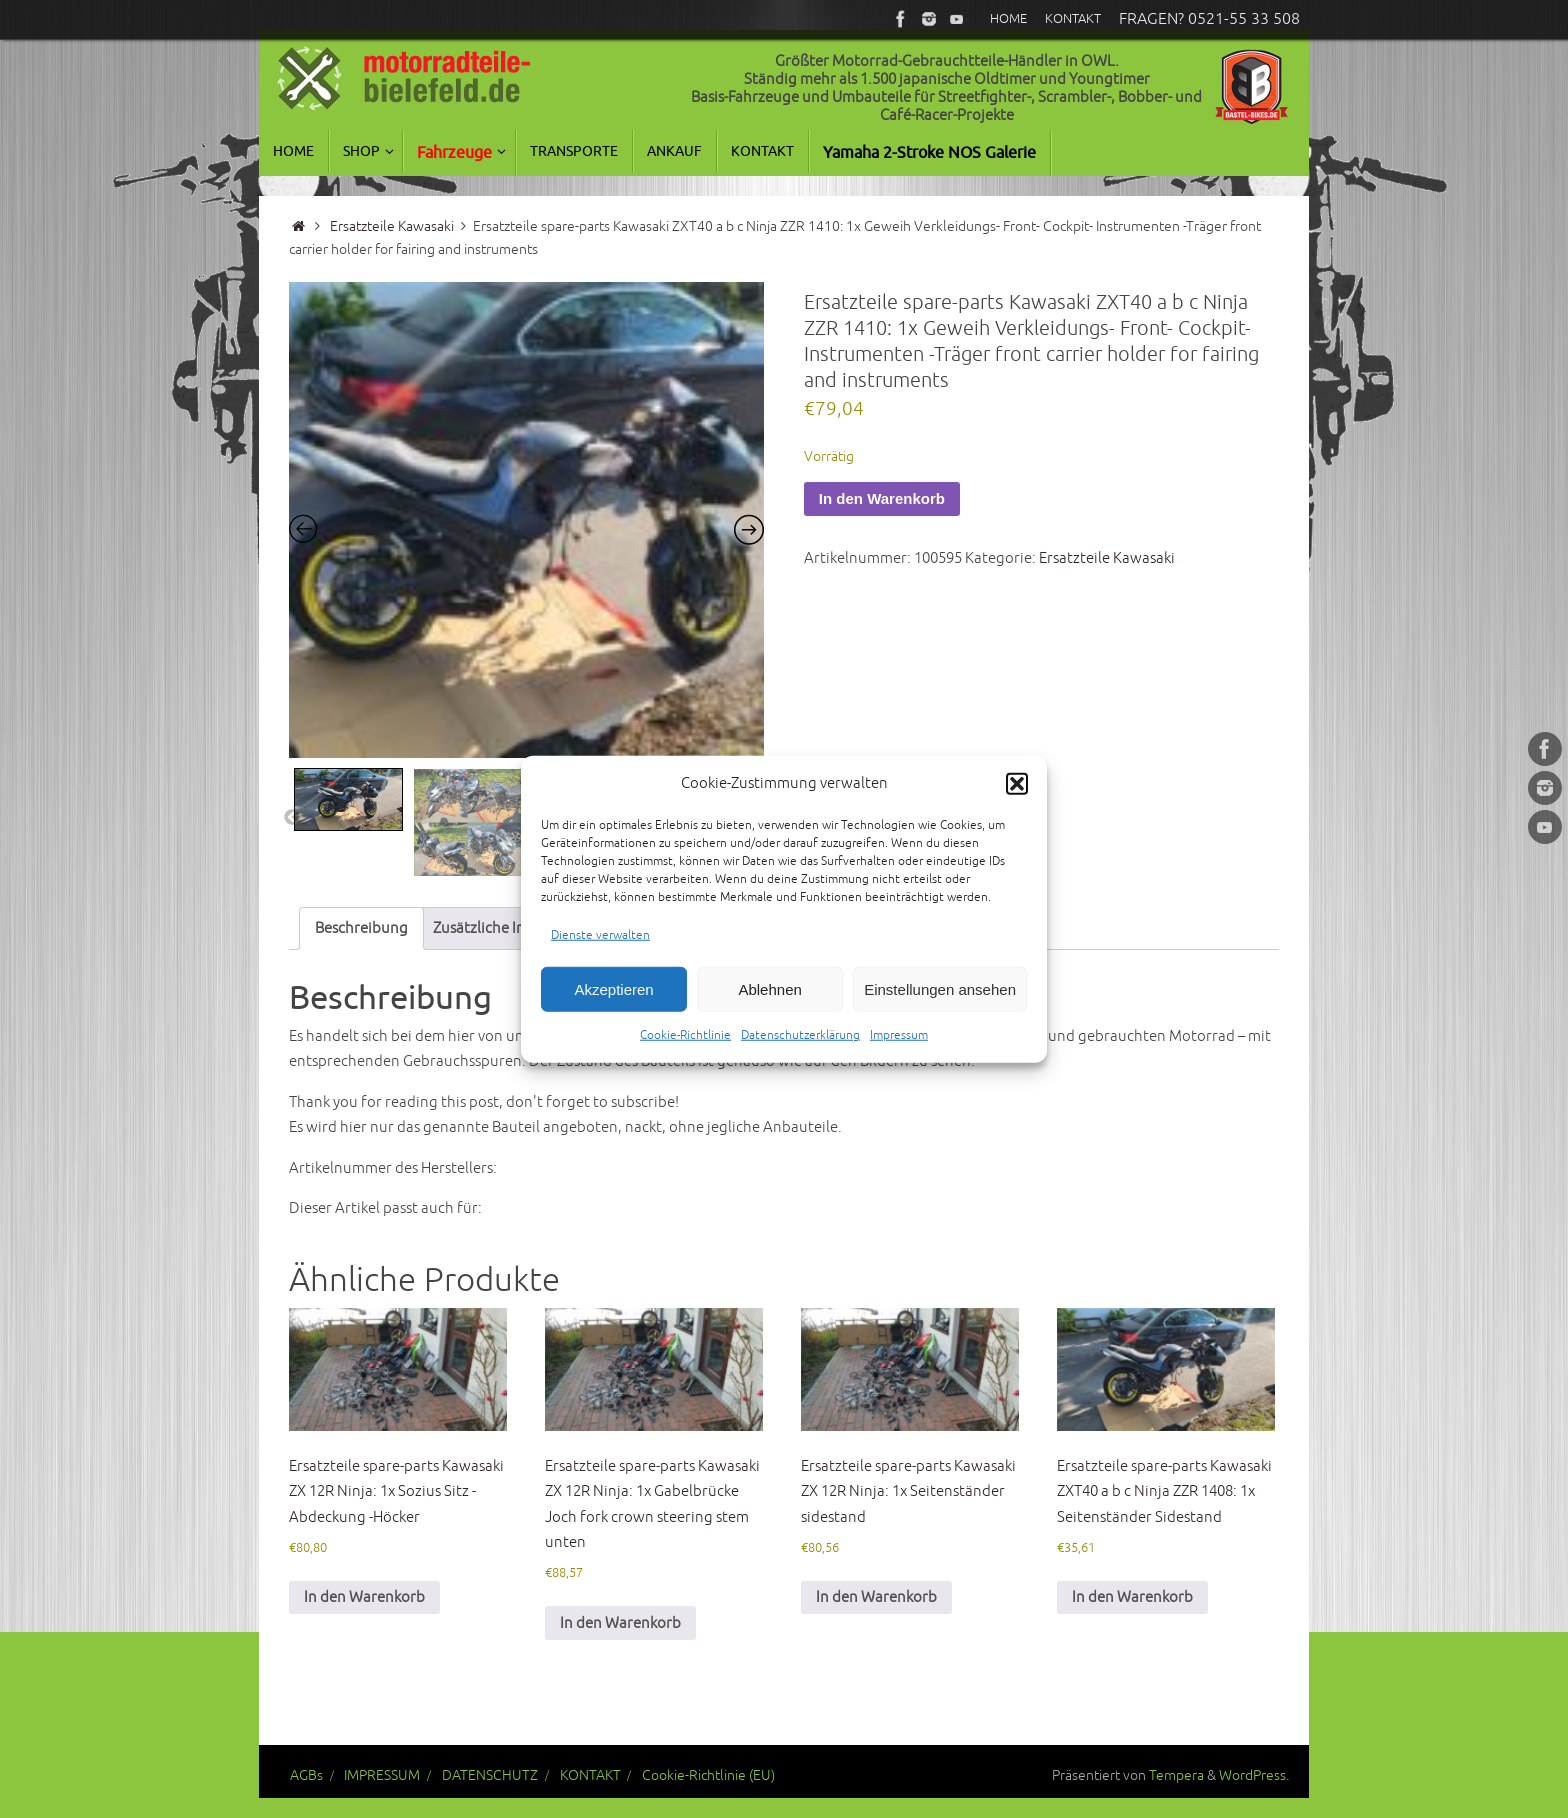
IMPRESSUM (382, 1775)
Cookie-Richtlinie (685, 1035)
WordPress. (1254, 1775)
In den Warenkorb (882, 498)
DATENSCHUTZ (490, 1775)
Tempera (1176, 1775)
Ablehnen (769, 988)
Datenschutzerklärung (800, 1035)
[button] (1017, 784)
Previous (292, 818)
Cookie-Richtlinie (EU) (708, 1775)
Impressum (899, 1035)
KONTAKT (590, 1775)
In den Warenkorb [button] (364, 1597)
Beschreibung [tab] (361, 928)
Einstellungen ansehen (940, 988)
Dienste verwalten (600, 934)
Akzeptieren (613, 988)
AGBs (306, 1775)
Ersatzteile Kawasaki (392, 226)
